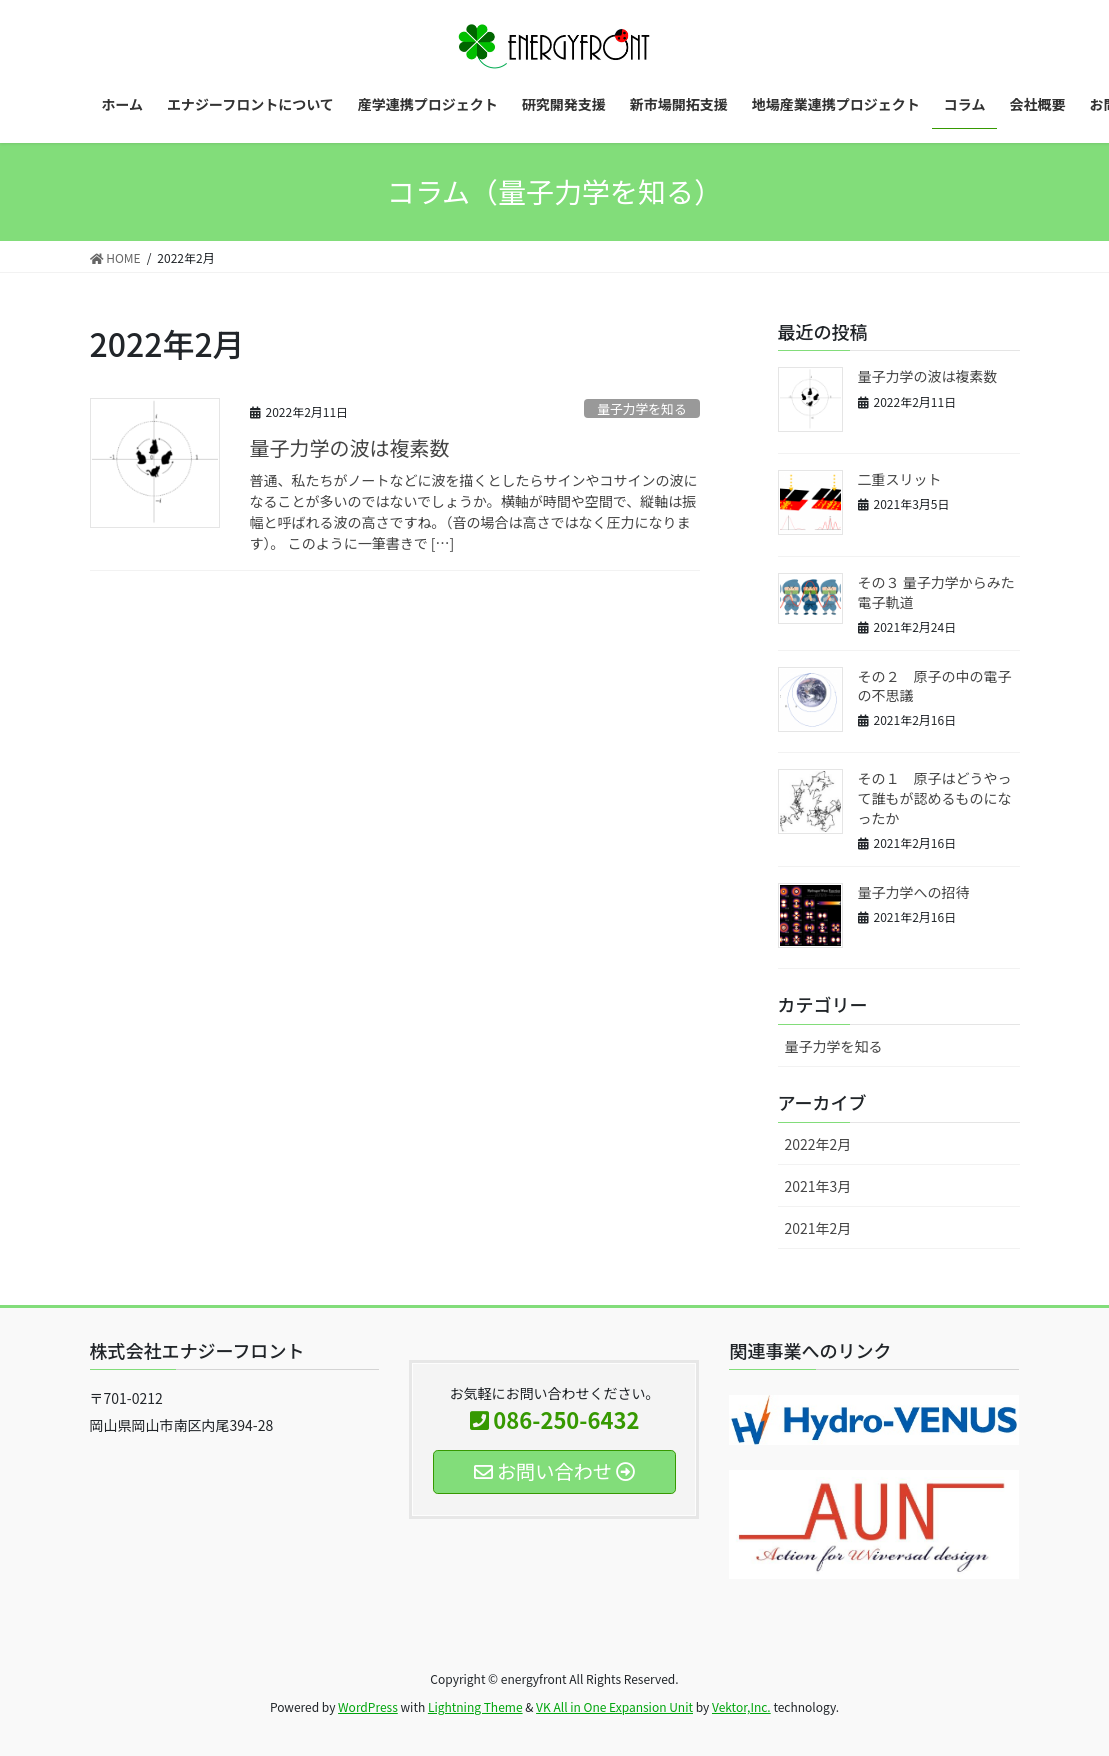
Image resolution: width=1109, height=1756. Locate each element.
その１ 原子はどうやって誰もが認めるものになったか (935, 797)
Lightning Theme (475, 1706)
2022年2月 (818, 1144)
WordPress (368, 1706)
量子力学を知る (642, 408)
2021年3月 (818, 1186)
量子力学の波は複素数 (350, 447)
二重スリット (900, 479)
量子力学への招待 (914, 892)
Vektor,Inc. (741, 1706)
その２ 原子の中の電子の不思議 (935, 686)
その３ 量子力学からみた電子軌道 (936, 592)
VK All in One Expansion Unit (614, 1706)
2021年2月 (818, 1228)
